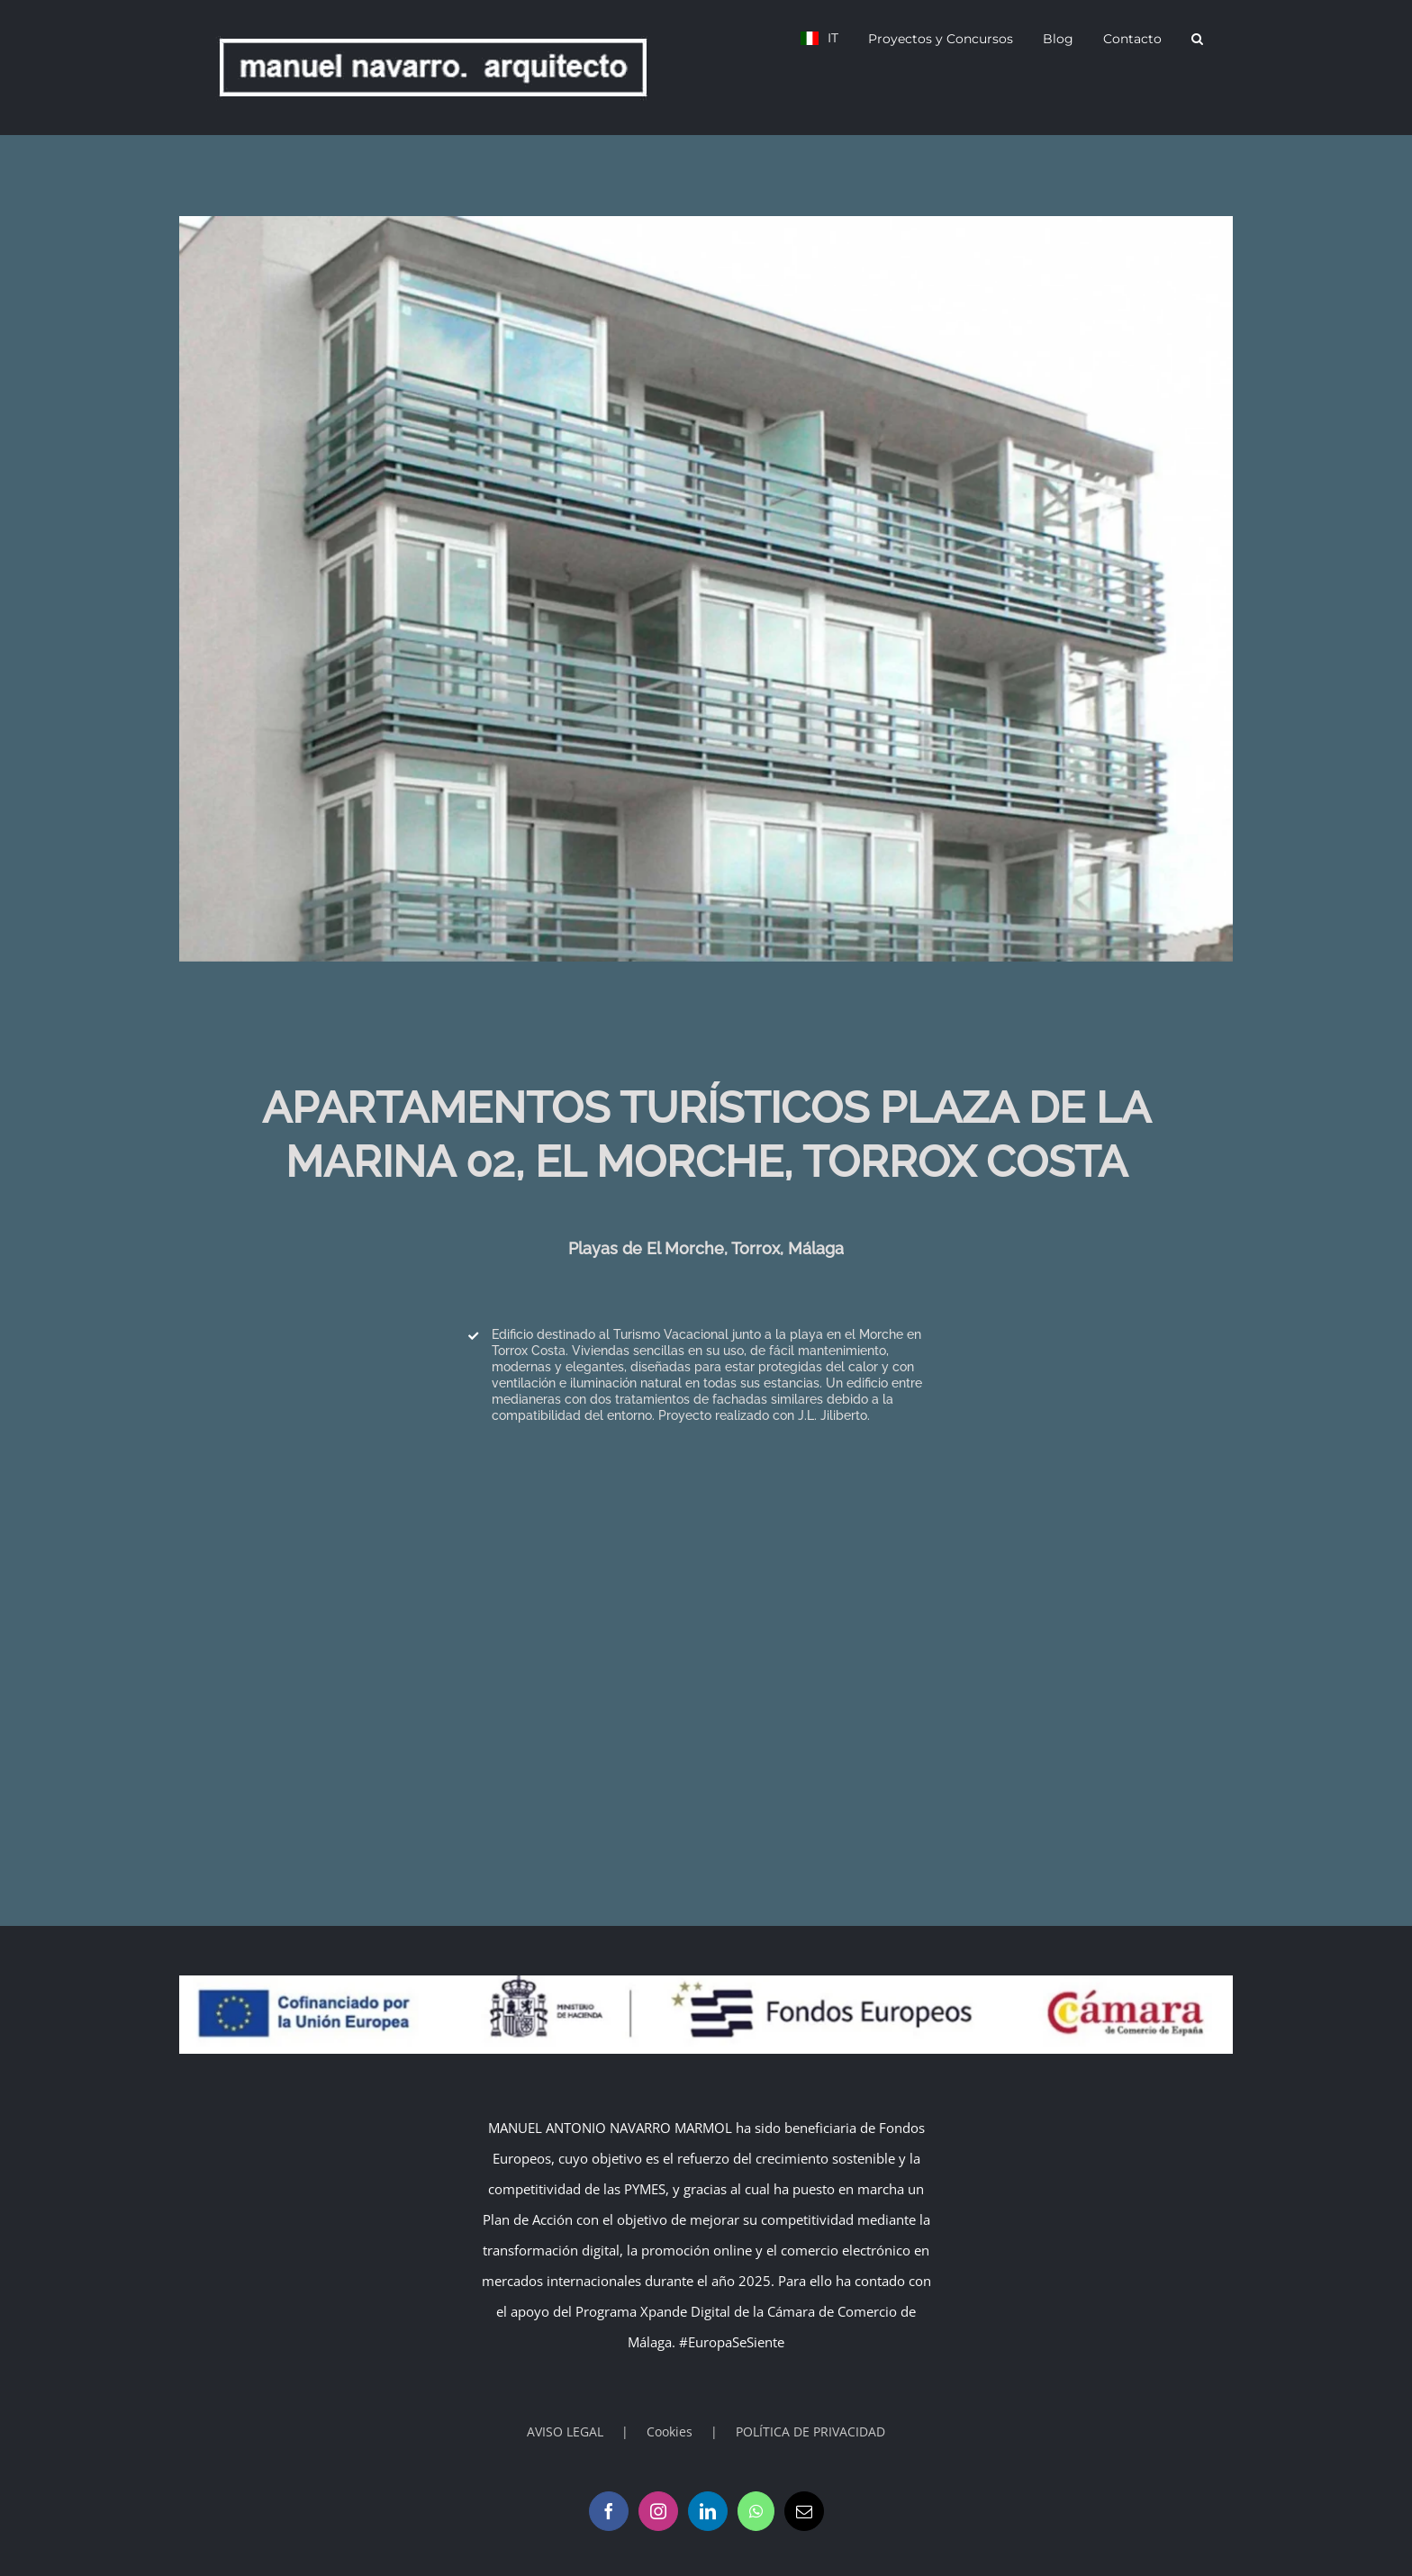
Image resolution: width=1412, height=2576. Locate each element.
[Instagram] (658, 2511)
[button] (1197, 38)
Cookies (669, 2431)
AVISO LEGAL (565, 2431)
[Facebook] (609, 2511)
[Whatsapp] (756, 2511)
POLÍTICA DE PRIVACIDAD (810, 2431)
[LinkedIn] (708, 2511)
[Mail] (804, 2511)
